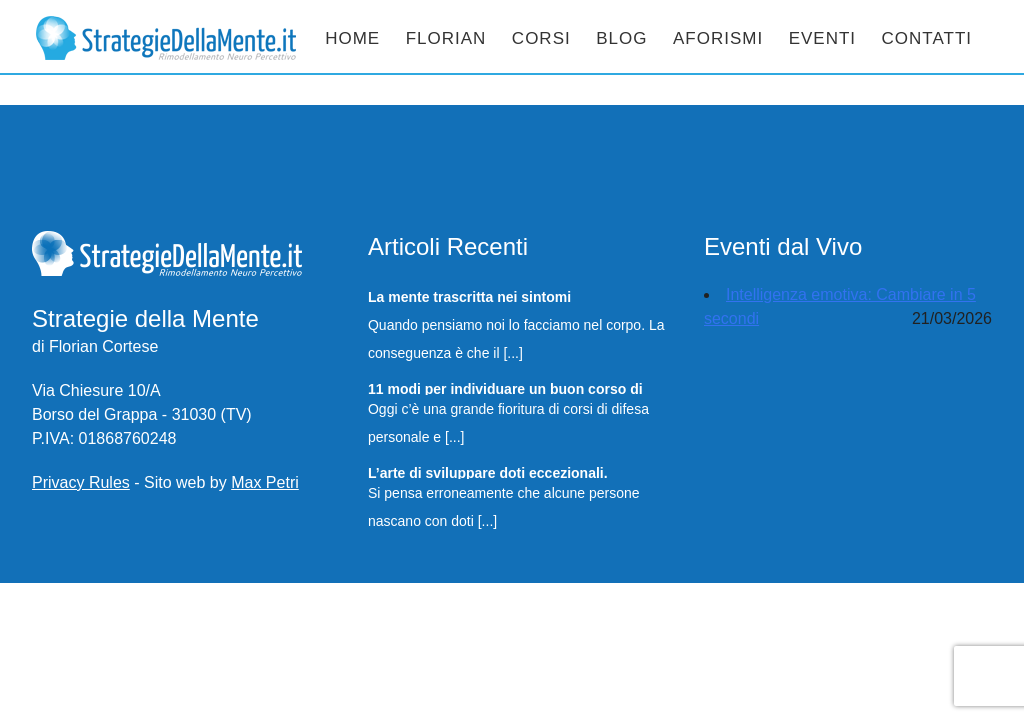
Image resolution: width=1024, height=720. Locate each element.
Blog (621, 38)
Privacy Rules (81, 482)
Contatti (927, 38)
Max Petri (265, 482)
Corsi (541, 38)
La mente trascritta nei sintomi (469, 296)
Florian (446, 38)
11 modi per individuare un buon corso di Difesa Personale (505, 388)
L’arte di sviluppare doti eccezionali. (488, 472)
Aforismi (718, 38)
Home (352, 38)
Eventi (822, 38)
